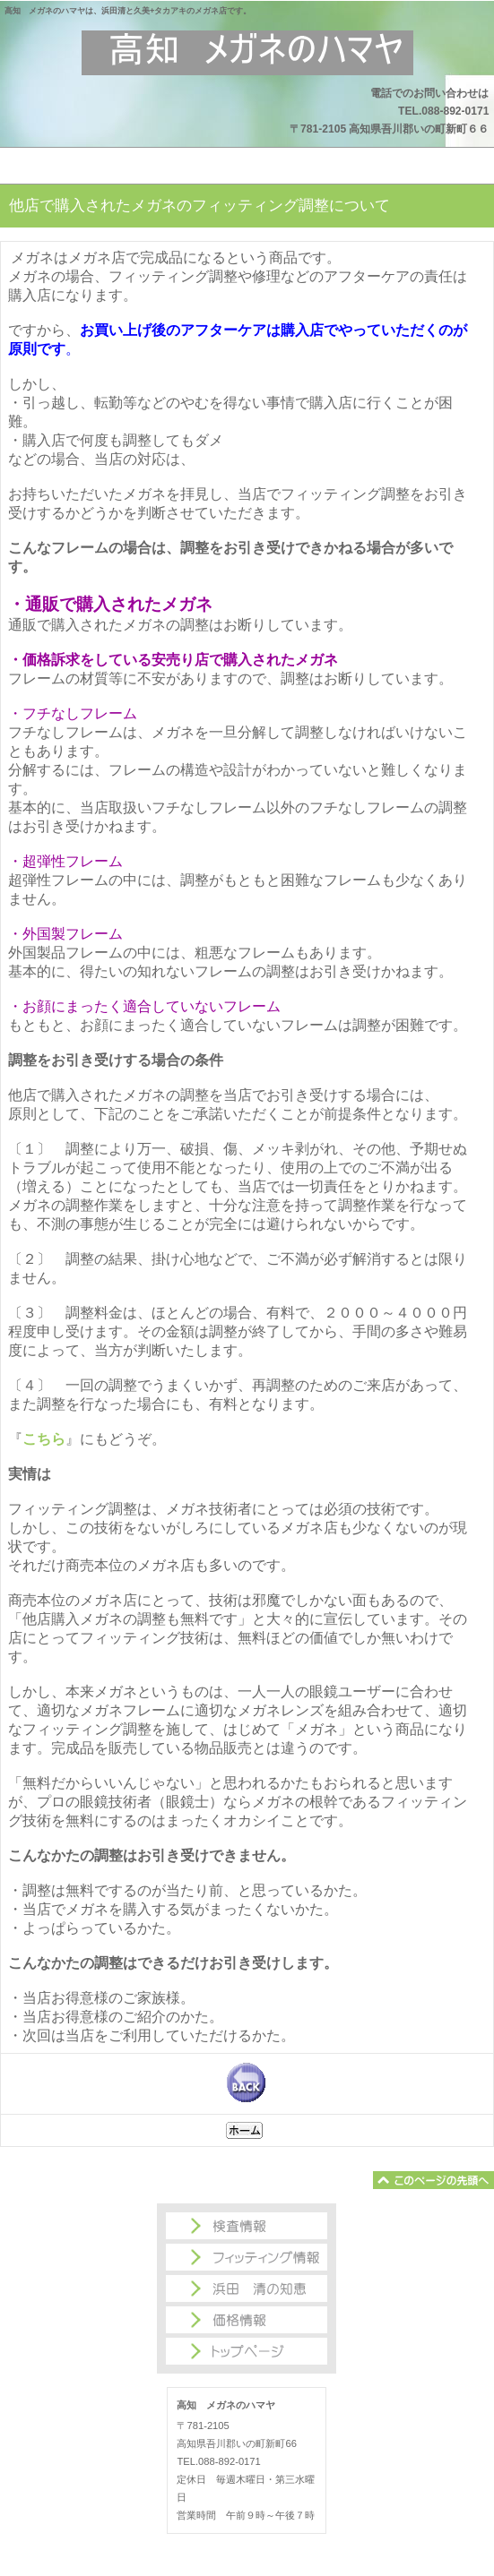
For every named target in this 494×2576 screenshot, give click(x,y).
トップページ (246, 2351)
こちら (43, 1439)
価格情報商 (246, 2319)
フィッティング (246, 2257)
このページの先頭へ (433, 2180)
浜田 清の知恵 (246, 2288)
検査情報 (246, 2225)
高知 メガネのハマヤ (247, 52)
